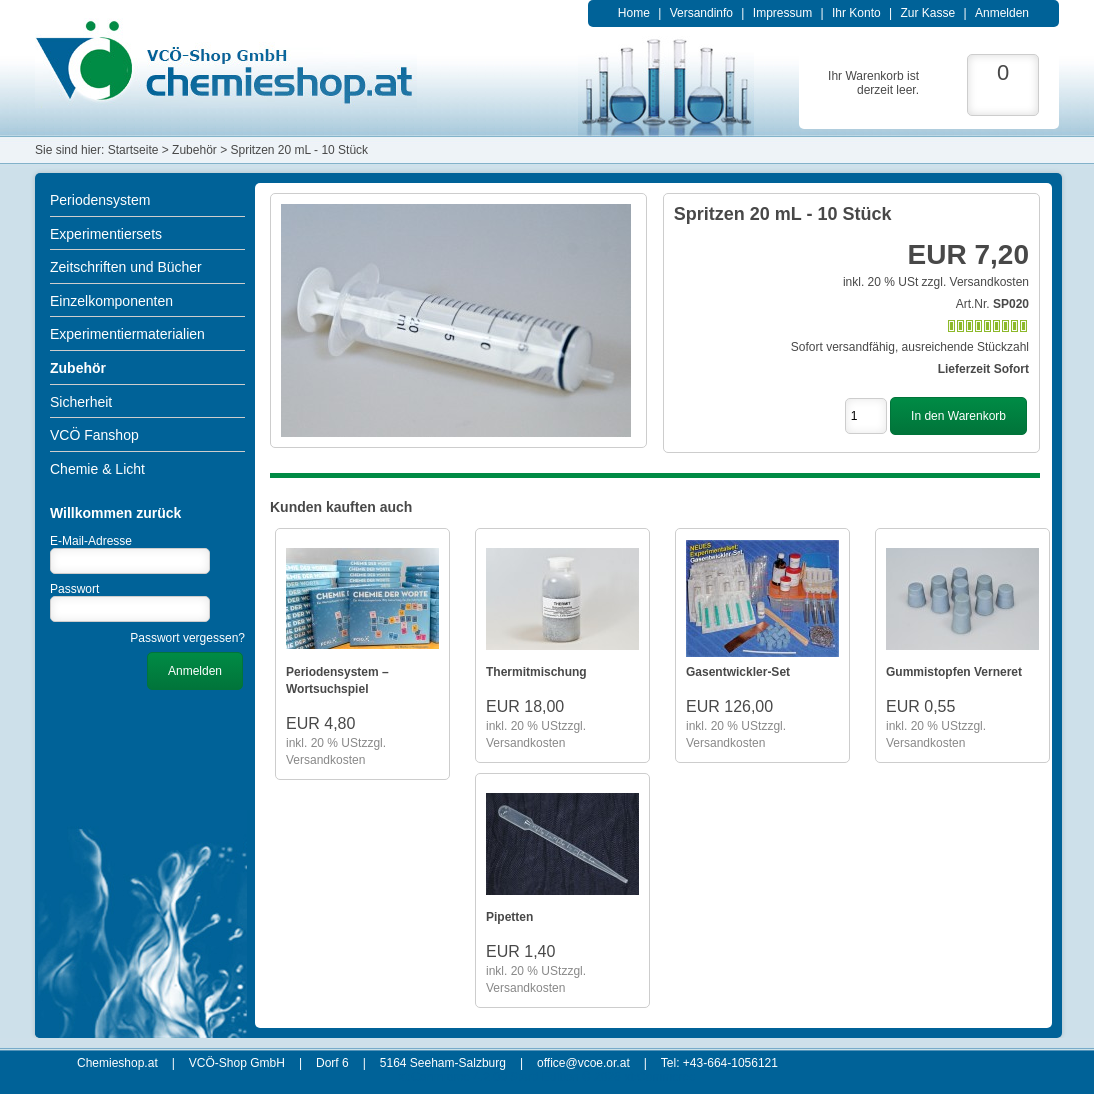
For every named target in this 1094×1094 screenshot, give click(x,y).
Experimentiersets (106, 234)
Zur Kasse (927, 13)
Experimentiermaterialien (127, 334)
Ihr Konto (856, 13)
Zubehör (78, 368)
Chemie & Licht (97, 469)
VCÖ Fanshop (94, 435)
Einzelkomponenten (111, 301)
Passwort (74, 589)
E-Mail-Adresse (91, 541)
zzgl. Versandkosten (975, 282)
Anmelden (1002, 13)
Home (634, 13)
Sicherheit (81, 402)
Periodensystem (100, 200)
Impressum (782, 13)
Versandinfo (701, 13)
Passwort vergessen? (187, 638)
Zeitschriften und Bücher (126, 267)
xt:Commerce (659, 1077)
